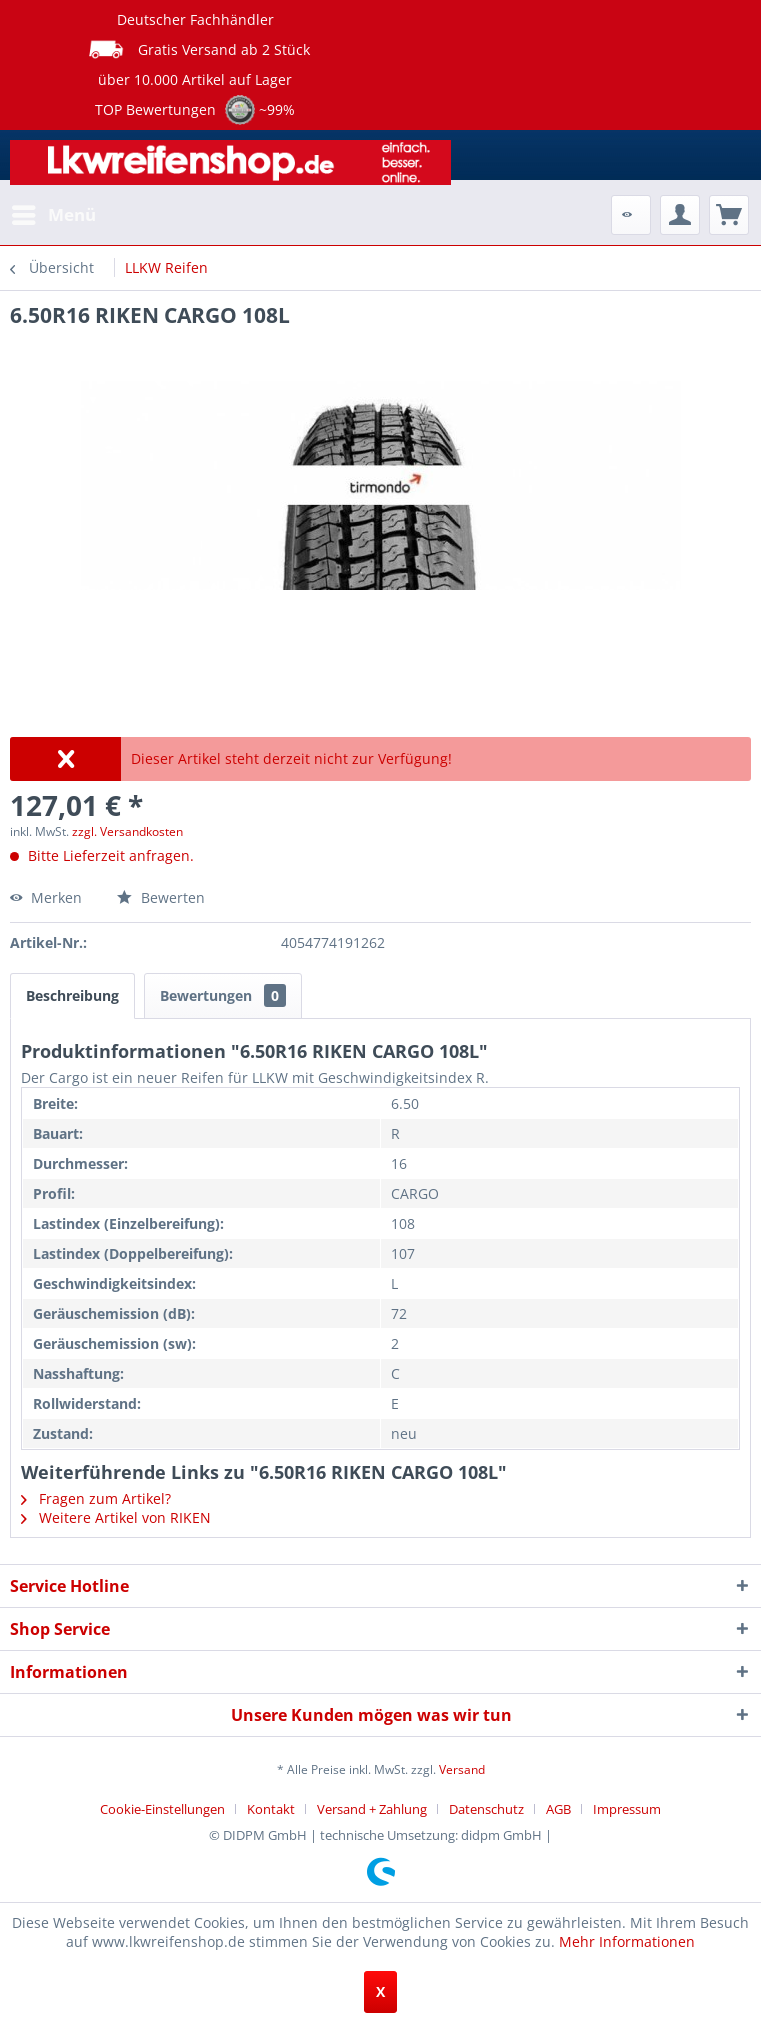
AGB (558, 1809)
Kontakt (271, 1809)
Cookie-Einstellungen (162, 1809)
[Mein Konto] (680, 215)
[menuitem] (53, 215)
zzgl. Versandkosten (127, 831)
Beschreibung (72, 995)
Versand (462, 1769)
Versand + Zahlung (372, 1809)
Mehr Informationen (627, 1941)
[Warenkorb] (729, 215)
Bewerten (161, 897)
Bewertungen (223, 995)
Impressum (627, 1809)
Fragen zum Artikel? (96, 1498)
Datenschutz (486, 1809)
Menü (54, 212)
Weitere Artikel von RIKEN (116, 1517)
